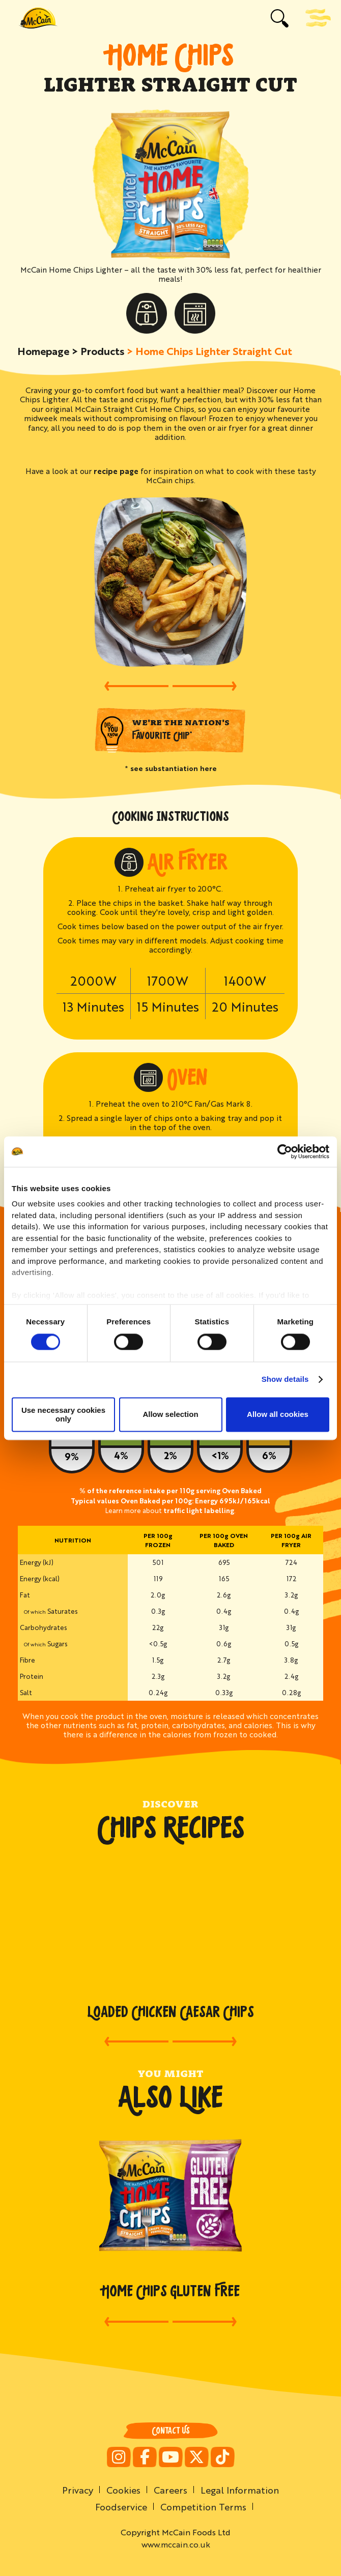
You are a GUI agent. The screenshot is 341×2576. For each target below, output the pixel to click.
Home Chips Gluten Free (171, 2291)
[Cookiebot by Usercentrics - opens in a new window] (284, 1151)
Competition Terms (203, 2506)
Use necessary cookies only (63, 1414)
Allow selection (170, 1414)
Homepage (43, 351)
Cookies (123, 2489)
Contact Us (171, 2431)
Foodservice (121, 2506)
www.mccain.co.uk (175, 2544)
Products (102, 351)
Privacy (77, 2489)
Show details (285, 1379)
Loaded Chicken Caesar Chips (171, 2011)
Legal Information (240, 2489)
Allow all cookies (277, 1414)
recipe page (116, 471)
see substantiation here (173, 768)
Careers (170, 2489)
